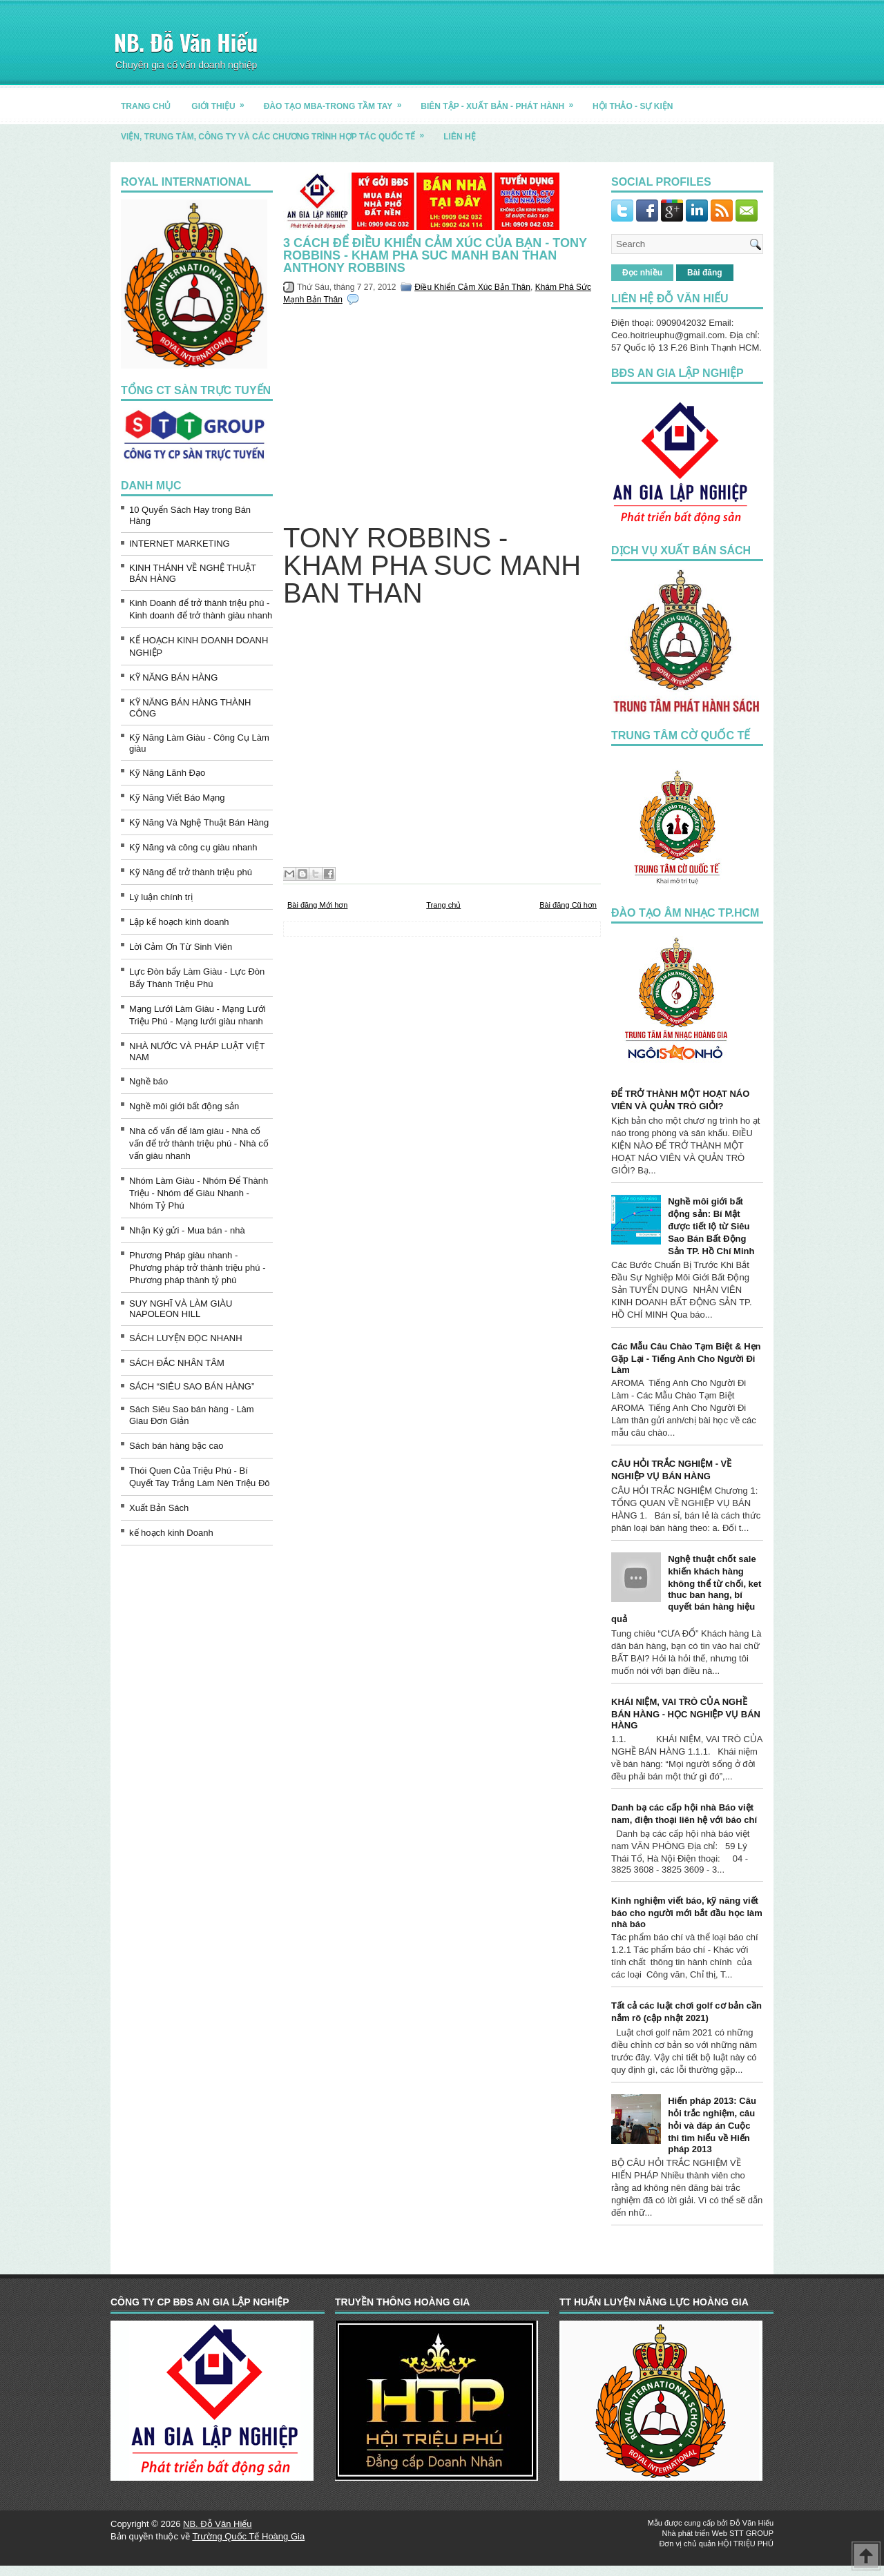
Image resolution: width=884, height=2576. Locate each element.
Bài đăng (704, 272)
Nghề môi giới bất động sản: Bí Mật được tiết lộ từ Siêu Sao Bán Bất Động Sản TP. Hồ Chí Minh (711, 1226)
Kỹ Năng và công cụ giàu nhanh (193, 847)
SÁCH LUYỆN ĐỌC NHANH (185, 1338)
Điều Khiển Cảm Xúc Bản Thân (472, 287)
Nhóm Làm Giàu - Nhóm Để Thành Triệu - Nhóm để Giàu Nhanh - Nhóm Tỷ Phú (198, 1193)
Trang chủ (443, 905)
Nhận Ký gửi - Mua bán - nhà (187, 1230)
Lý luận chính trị (161, 897)
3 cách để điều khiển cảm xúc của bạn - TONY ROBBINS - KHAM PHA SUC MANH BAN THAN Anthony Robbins (435, 255)
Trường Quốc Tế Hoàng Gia (248, 2536)
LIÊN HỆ (459, 137)
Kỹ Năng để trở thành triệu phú (190, 872)
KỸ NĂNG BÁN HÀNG (173, 677)
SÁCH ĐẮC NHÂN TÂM (176, 1363)
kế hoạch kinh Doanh (171, 1533)
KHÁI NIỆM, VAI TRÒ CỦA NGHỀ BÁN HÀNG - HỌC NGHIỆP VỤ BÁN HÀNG (685, 1713)
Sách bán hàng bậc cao (176, 1446)
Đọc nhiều (642, 272)
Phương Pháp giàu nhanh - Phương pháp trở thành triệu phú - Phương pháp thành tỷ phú (197, 1267)
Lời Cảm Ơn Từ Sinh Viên (180, 946)
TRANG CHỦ (146, 106)
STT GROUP (751, 2533)
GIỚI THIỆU (222, 101)
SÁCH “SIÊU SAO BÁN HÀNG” (191, 1386)
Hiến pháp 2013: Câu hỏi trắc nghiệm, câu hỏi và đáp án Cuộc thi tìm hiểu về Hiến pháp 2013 (712, 2125)
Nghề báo (148, 1081)
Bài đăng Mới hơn (317, 905)
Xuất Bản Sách (159, 1508)
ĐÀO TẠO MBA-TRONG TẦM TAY (337, 101)
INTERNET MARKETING (179, 543)
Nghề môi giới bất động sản (184, 1106)
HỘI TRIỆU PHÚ (746, 2543)
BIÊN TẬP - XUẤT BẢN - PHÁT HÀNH (501, 101)
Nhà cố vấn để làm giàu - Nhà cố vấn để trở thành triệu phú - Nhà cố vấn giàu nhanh (199, 1143)
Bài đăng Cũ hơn (568, 905)
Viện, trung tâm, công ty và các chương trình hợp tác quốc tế (277, 131)
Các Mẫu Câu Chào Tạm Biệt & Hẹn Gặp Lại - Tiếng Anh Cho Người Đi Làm (686, 1358)
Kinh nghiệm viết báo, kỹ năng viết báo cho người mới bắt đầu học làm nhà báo (686, 1912)
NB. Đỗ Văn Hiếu (186, 42)
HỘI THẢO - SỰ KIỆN (633, 106)
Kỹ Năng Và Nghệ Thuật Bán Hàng (199, 822)
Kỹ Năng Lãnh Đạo (167, 773)
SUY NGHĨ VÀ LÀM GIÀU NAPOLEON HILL (180, 1308)
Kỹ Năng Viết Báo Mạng (177, 797)
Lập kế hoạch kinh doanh (179, 922)
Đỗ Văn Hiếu (752, 2523)
